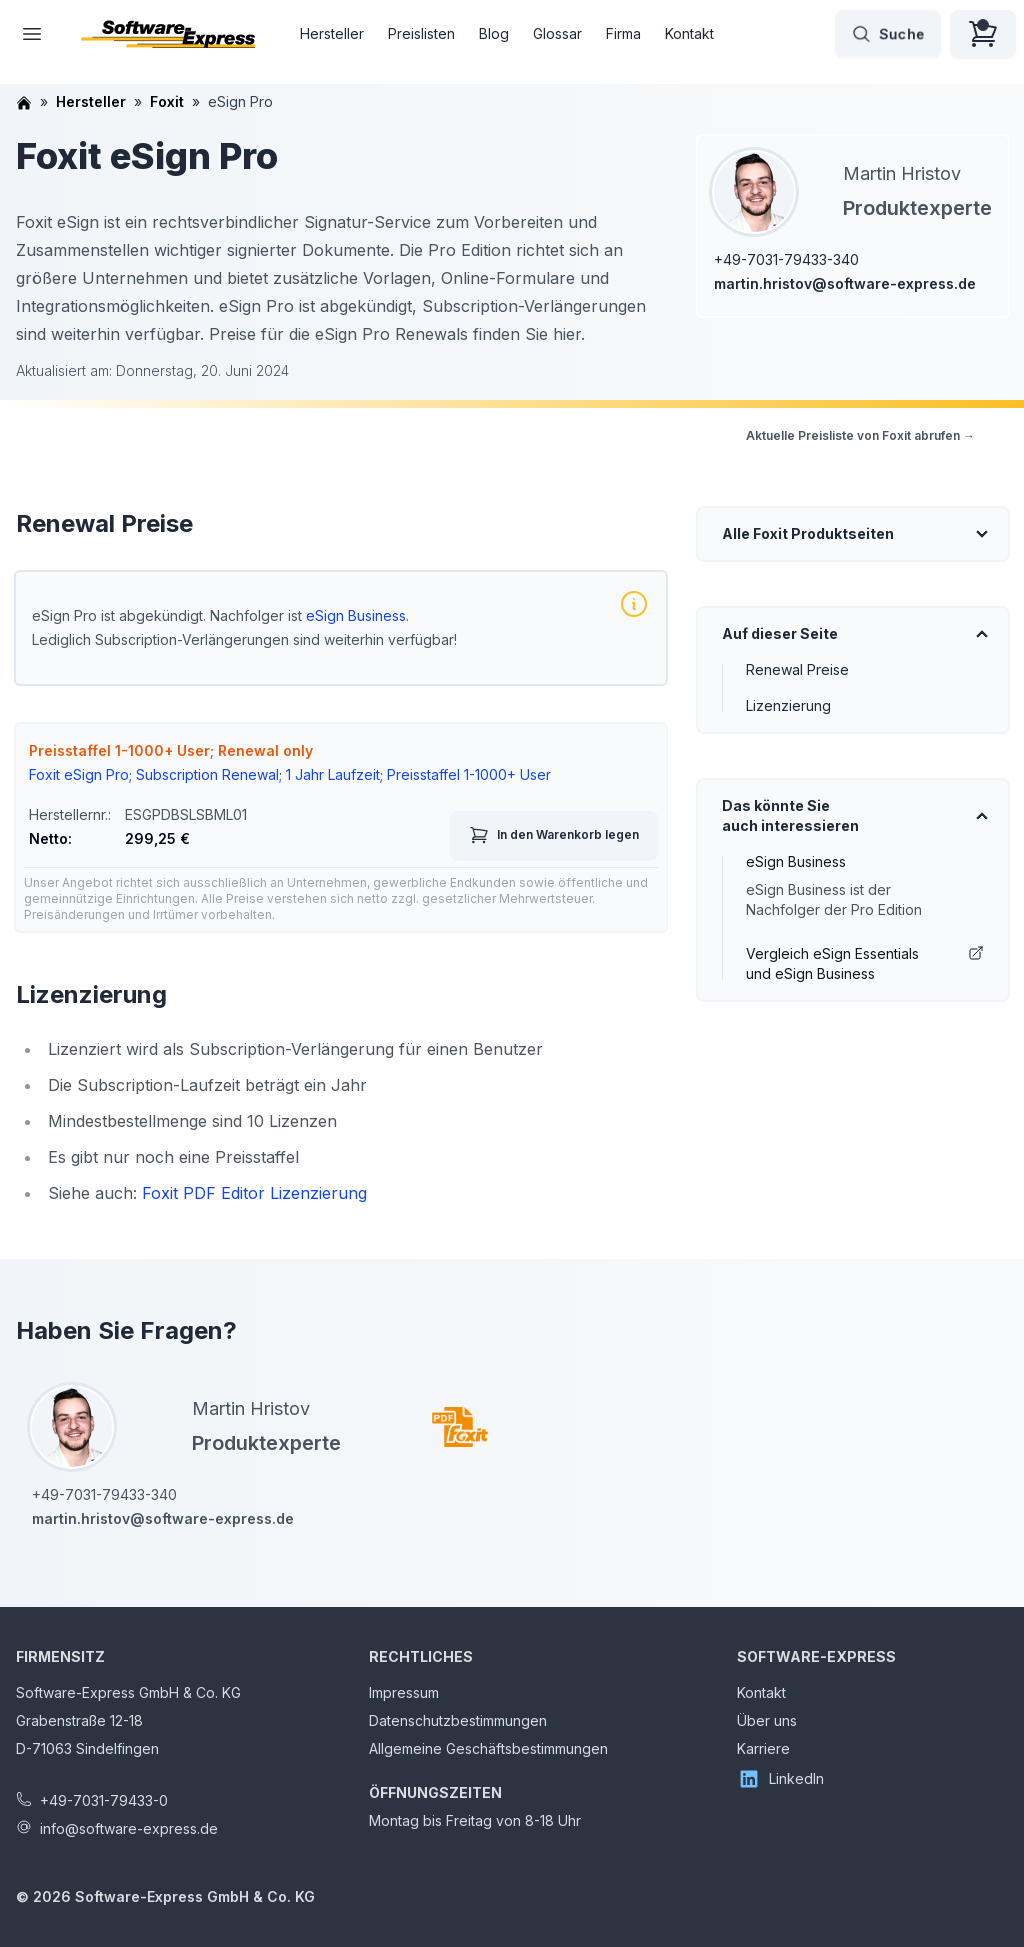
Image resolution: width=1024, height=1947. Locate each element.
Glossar (557, 33)
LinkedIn (780, 1779)
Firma (623, 33)
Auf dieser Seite (780, 633)
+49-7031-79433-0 (104, 1800)
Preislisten (421, 33)
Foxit (167, 101)
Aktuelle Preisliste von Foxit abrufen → (860, 435)
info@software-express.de (129, 1828)
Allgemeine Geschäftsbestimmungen (488, 1748)
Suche (888, 34)
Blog (494, 33)
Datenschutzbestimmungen (458, 1720)
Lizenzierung (788, 705)
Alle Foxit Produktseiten (808, 533)
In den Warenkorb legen (554, 835)
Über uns (767, 1720)
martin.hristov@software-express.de (845, 283)
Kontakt (689, 33)
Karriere (763, 1748)
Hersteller (332, 33)
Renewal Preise (797, 669)
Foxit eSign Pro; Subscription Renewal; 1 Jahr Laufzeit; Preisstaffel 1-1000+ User (290, 774)
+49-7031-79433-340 (786, 259)
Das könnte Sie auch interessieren (790, 815)
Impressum (404, 1692)
